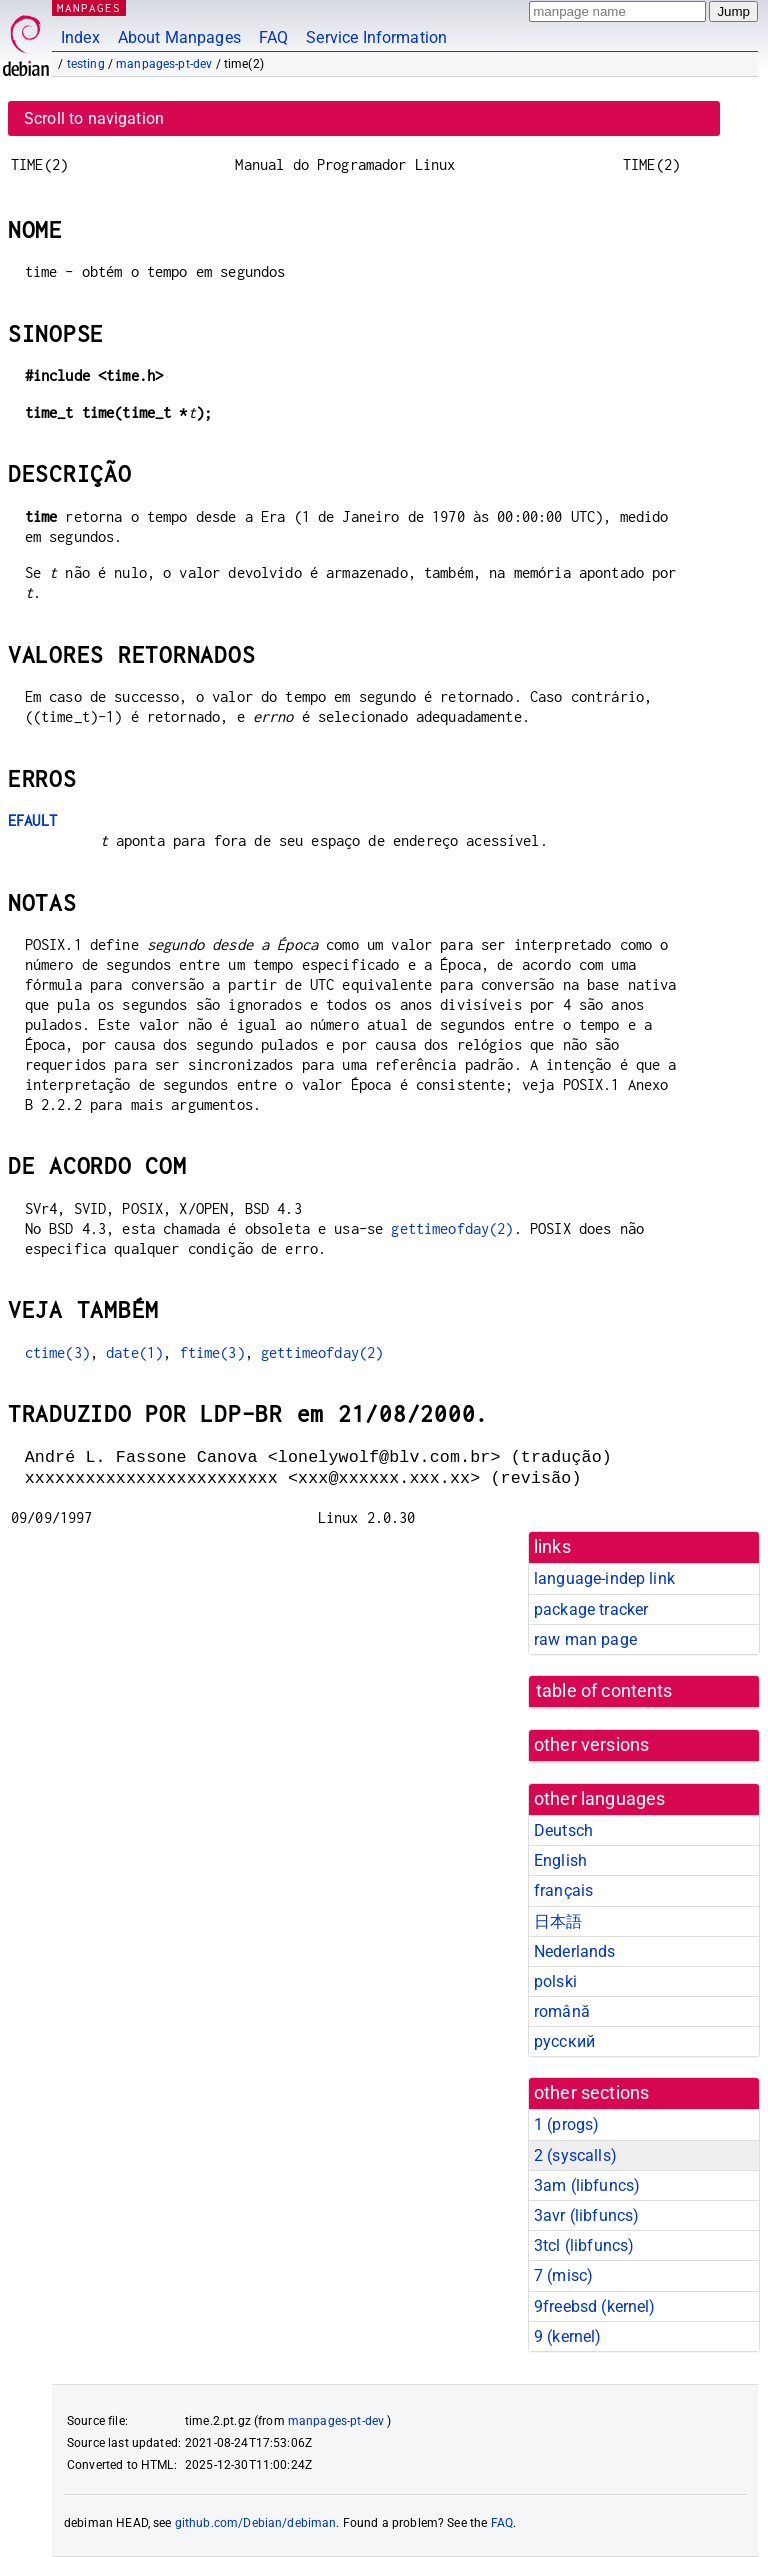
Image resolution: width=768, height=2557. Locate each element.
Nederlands (575, 1951)
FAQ (273, 37)
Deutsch (563, 1830)
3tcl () (584, 2245)
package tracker (591, 1609)
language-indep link (604, 1578)
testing (86, 64)
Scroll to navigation (94, 118)
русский (564, 2041)
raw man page (585, 1639)
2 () (575, 2155)
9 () (568, 2336)
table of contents (604, 1691)
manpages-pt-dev (164, 64)
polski (555, 1981)
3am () (587, 2185)
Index (80, 37)
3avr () (586, 2215)
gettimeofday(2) (452, 1228)
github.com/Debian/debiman (256, 2523)
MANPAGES (89, 7)
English (560, 1860)
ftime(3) (212, 1352)
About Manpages (179, 37)
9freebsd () (595, 2306)
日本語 (558, 1921)
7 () (563, 2275)
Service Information (376, 37)
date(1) (134, 1352)
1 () (566, 2124)
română (562, 2011)
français (563, 1890)
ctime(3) (57, 1352)
